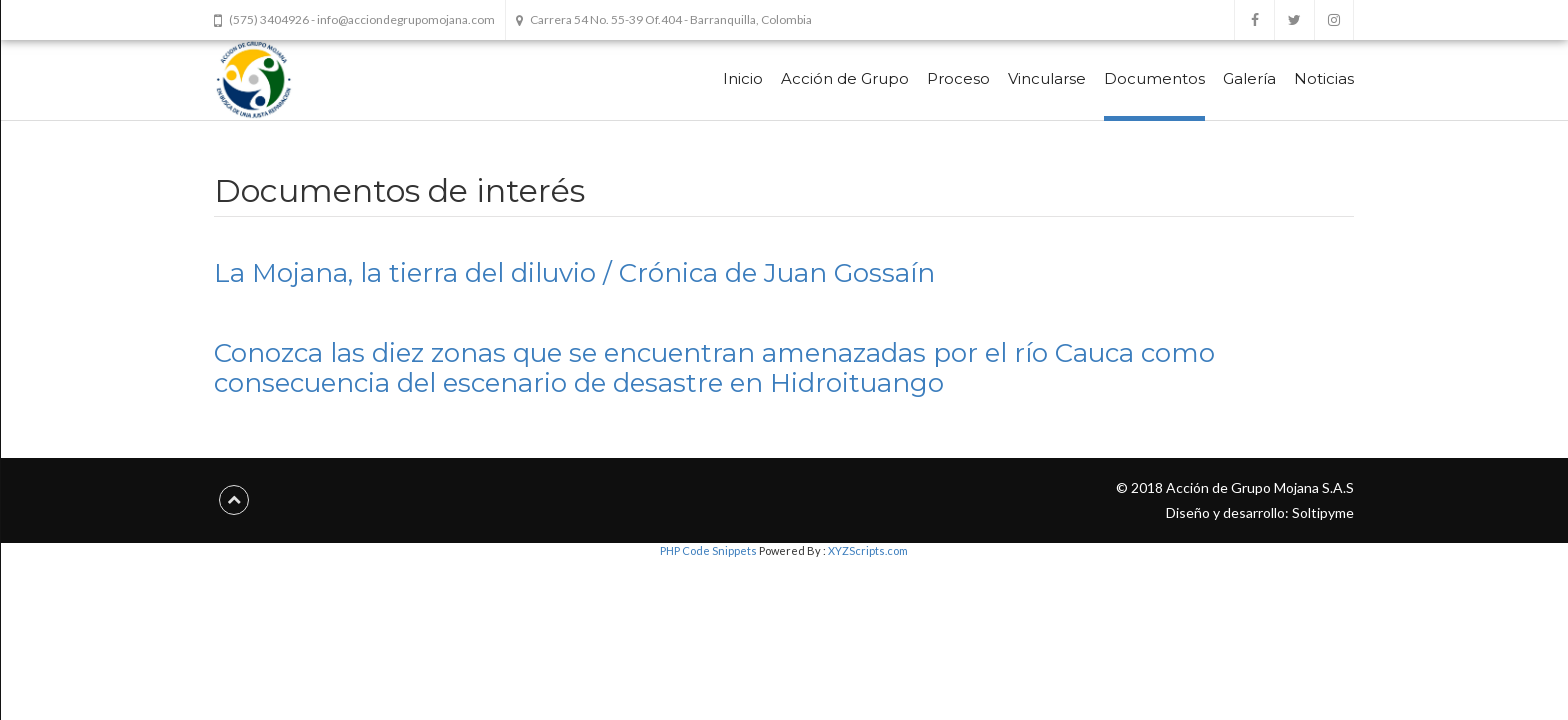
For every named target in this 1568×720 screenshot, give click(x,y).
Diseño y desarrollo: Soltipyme (1260, 512)
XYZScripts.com (868, 550)
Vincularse (1047, 78)
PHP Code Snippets (708, 550)
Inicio (743, 78)
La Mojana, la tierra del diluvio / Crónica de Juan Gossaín (574, 273)
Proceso (958, 78)
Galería (1249, 78)
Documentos (1154, 78)
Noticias (1324, 78)
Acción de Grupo (845, 78)
